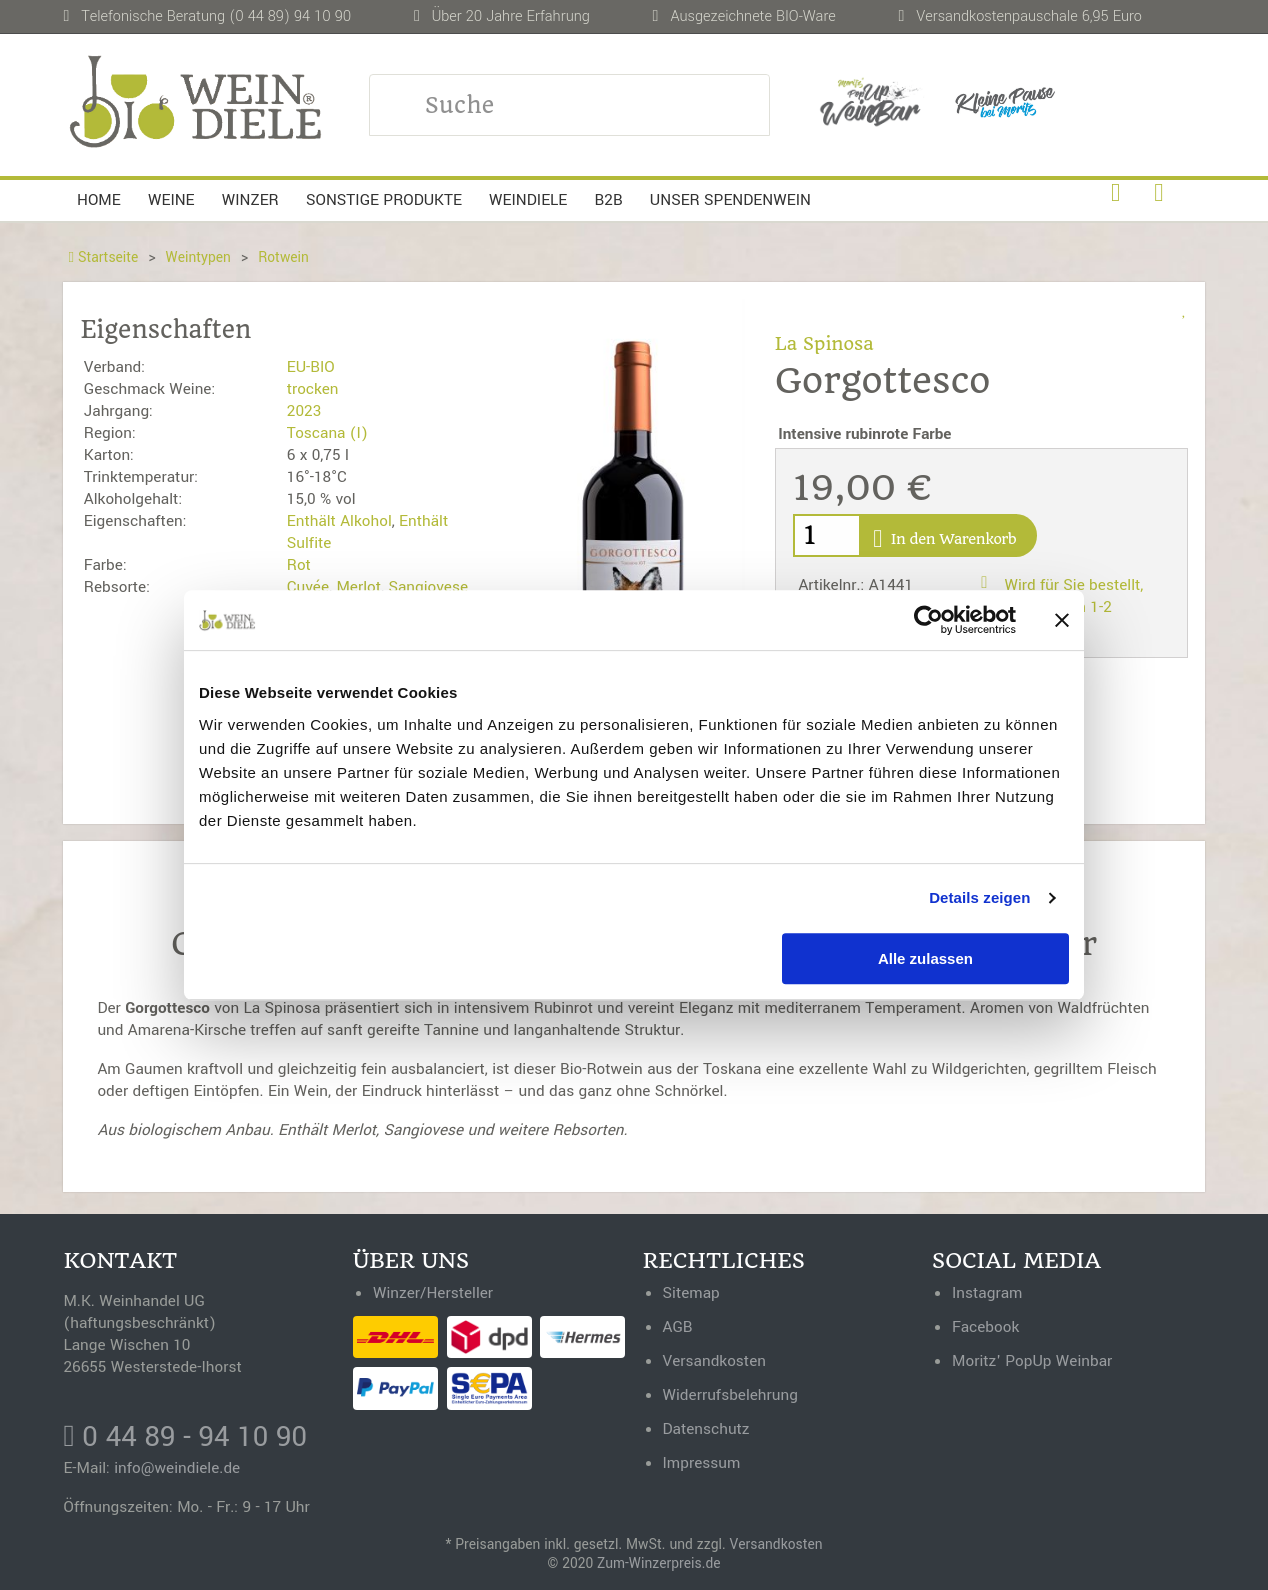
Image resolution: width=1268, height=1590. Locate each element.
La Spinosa (824, 343)
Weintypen (198, 257)
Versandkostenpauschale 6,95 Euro (1029, 16)
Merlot (358, 587)
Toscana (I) (327, 433)
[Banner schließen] (1062, 620)
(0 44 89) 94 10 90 (290, 16)
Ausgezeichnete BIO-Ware (752, 16)
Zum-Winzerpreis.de (658, 1563)
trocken (313, 389)
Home (99, 200)
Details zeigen (979, 897)
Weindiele (528, 200)
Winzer (250, 200)
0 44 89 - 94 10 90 (185, 1437)
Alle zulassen (925, 958)
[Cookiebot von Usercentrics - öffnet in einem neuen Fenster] (928, 620)
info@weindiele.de (177, 1468)
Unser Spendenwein (730, 200)
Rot (299, 565)
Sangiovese (428, 587)
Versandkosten (776, 1544)
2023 (304, 411)
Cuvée (308, 587)
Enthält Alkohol (339, 521)
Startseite (103, 257)
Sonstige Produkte (384, 200)
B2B (608, 200)
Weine (171, 200)
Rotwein (283, 257)
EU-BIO (311, 367)
